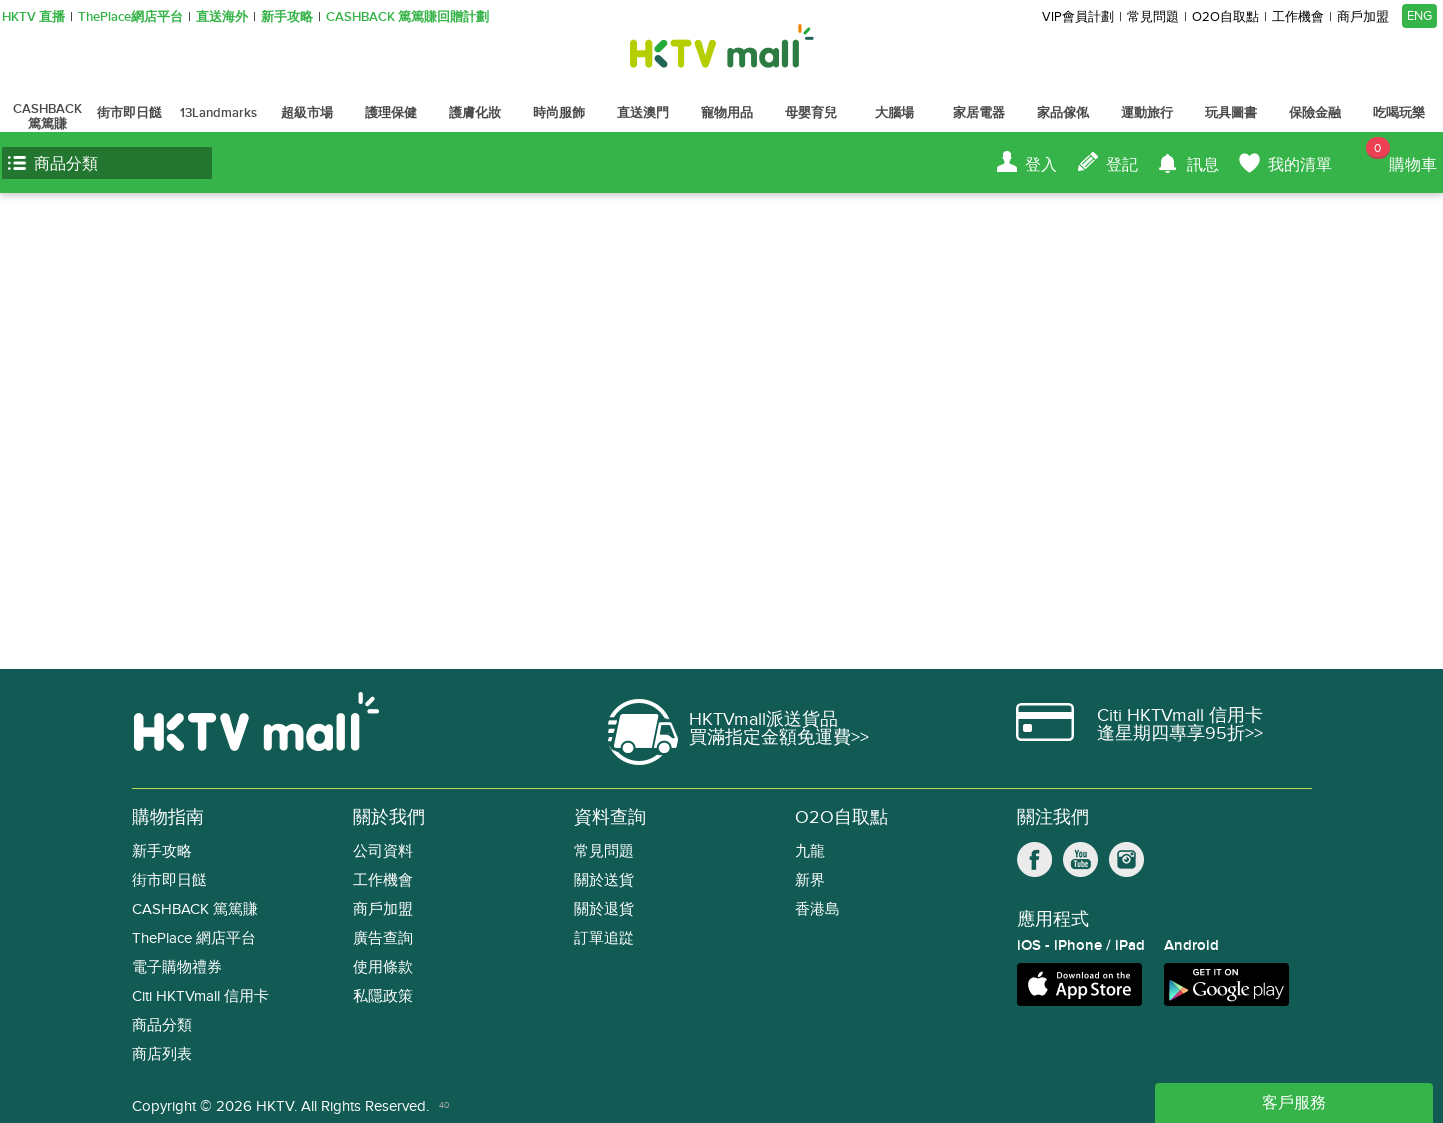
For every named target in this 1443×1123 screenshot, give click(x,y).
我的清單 (1300, 165)
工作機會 (1298, 17)
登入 (1041, 165)
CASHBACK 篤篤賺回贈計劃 (407, 17)
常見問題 (1153, 17)
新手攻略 (287, 17)
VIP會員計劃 (1078, 17)
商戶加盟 (1363, 17)
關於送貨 (604, 880)
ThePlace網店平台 (130, 17)
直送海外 (222, 17)
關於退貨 (604, 909)
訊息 (1203, 165)
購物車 (1401, 156)
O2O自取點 (1225, 17)
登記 (1122, 165)
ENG (1419, 16)
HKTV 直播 (33, 17)
